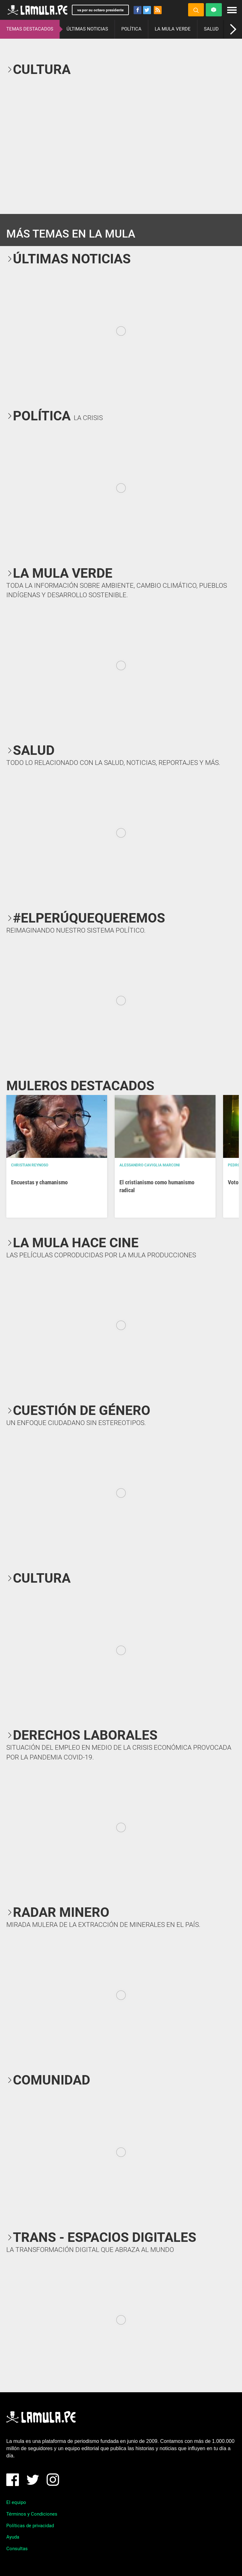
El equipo (16, 2502)
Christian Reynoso (29, 1165)
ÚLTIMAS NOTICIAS (87, 29)
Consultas (17, 2548)
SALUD (211, 29)
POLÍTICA (131, 29)
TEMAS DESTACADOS (29, 29)
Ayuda (12, 2537)
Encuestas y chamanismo (39, 1182)
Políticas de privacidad (30, 2525)
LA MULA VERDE (173, 29)
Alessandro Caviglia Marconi (149, 1165)
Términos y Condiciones (31, 2514)
